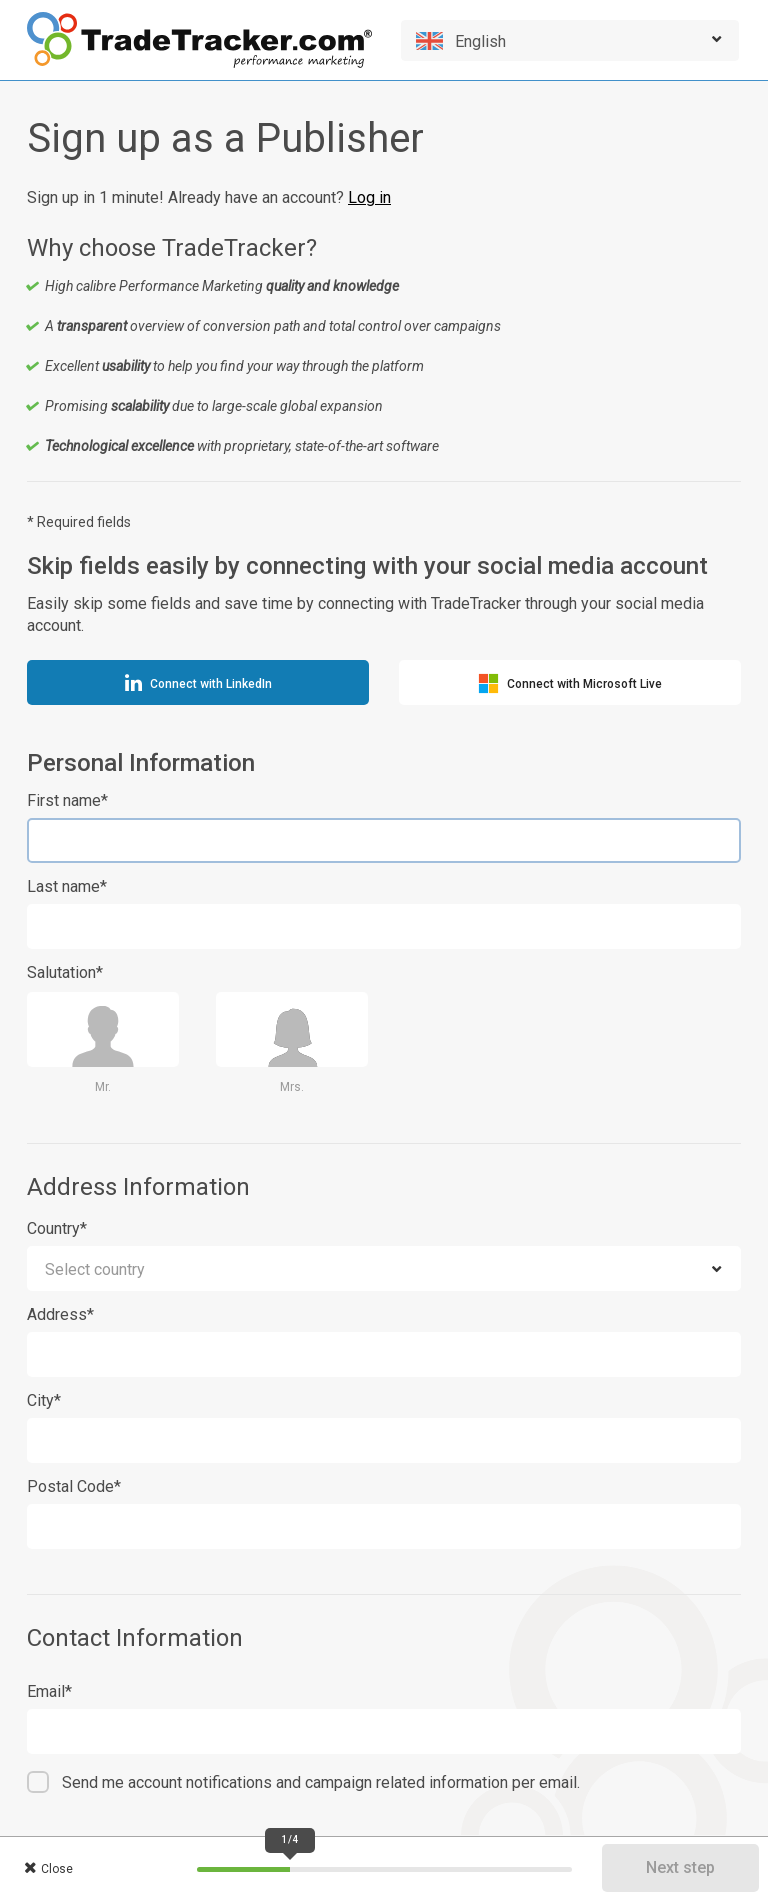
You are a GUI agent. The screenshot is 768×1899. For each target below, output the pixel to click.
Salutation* (65, 972)
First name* (67, 800)
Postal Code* (74, 1486)
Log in (369, 197)
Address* (60, 1314)
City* (44, 1400)
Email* (49, 1691)
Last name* (67, 886)
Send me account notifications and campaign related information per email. (321, 1782)
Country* (57, 1228)
